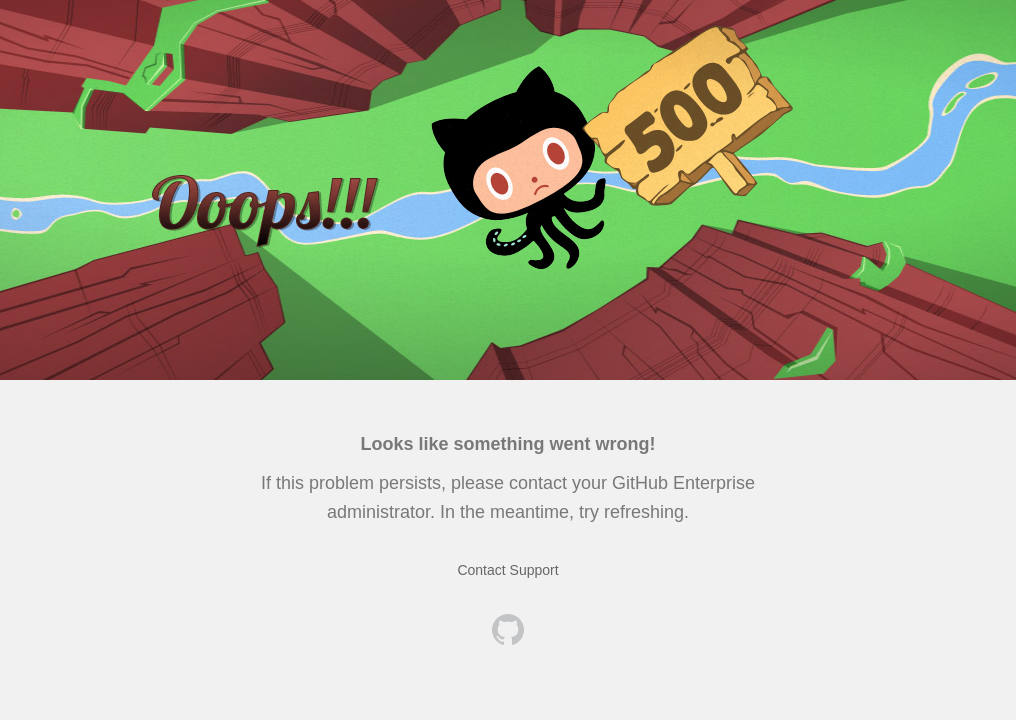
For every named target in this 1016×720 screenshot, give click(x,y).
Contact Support (507, 570)
